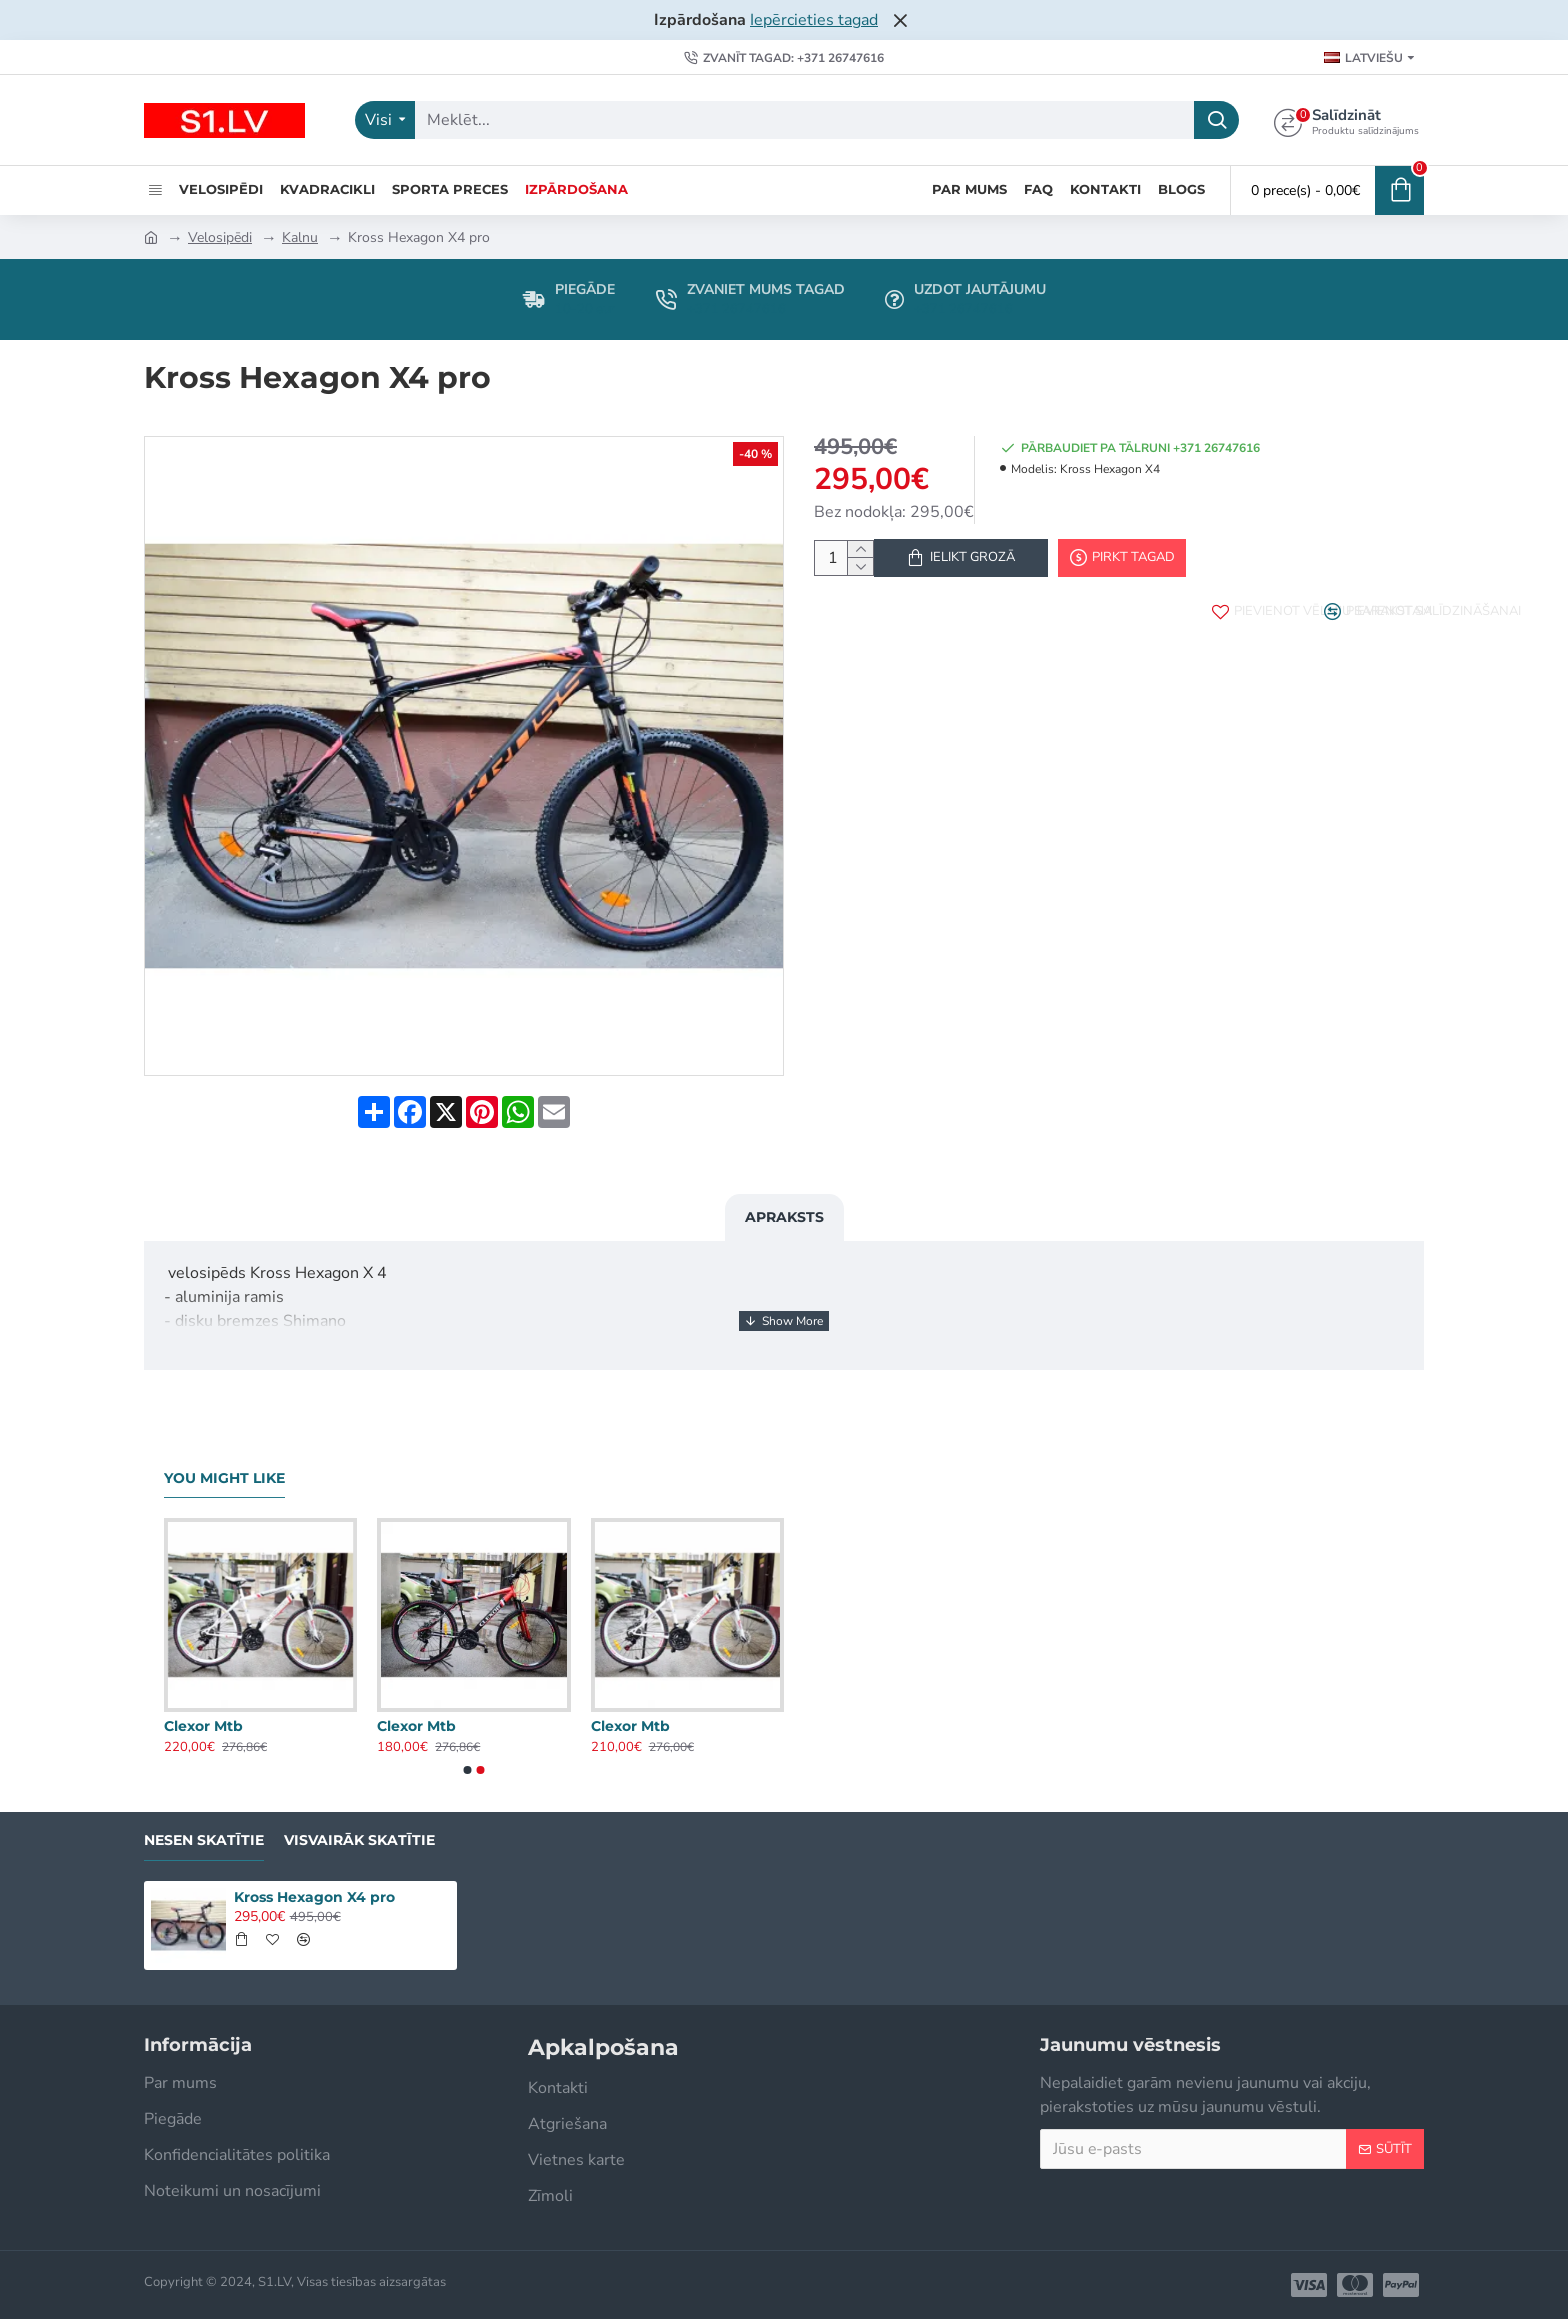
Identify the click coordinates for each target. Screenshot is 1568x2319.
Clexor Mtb (203, 1726)
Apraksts (784, 1198)
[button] (468, 1770)
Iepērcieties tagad (814, 20)
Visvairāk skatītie (359, 1840)
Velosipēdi (220, 237)
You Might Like (224, 1478)
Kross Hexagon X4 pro (314, 1897)
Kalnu (300, 237)
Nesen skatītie (204, 1840)
